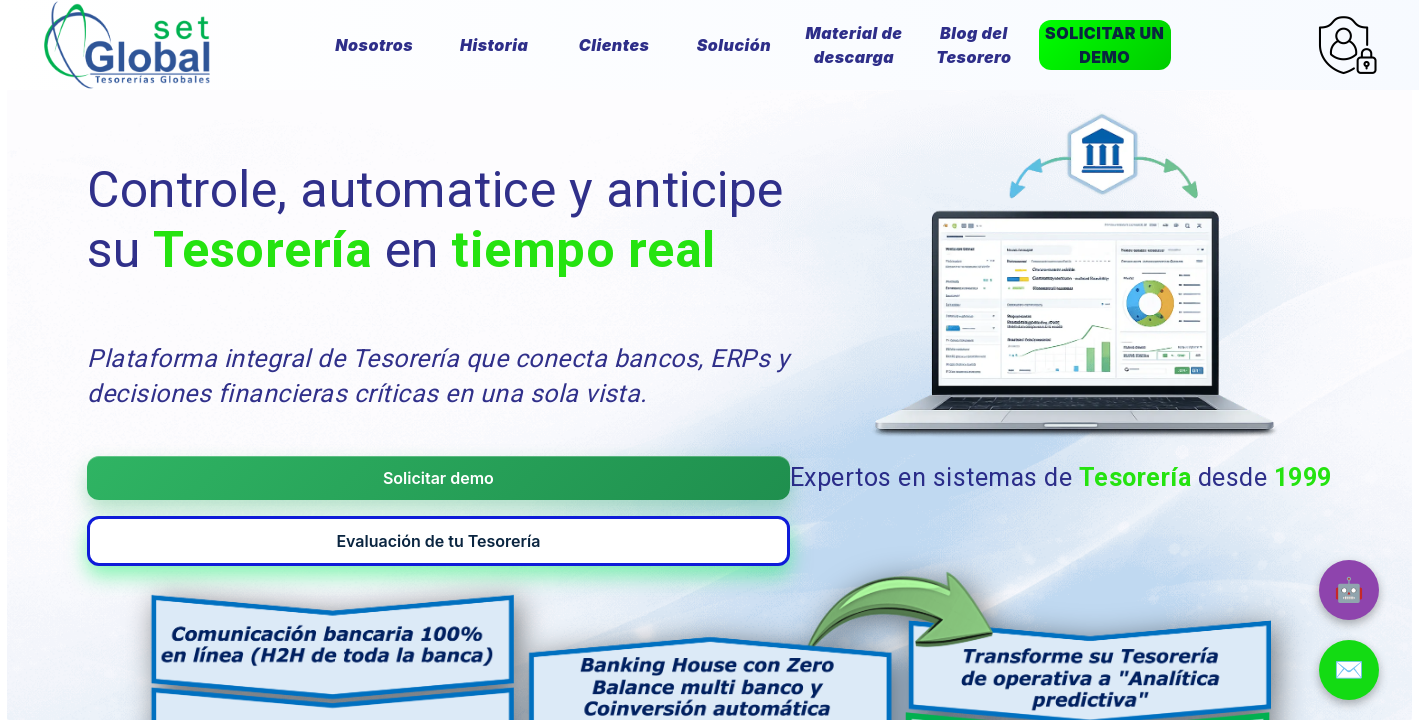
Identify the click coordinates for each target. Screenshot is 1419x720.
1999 (1303, 472)
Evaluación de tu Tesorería (553, 478)
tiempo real (583, 250)
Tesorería (262, 250)
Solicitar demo (237, 478)
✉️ (1349, 669)
